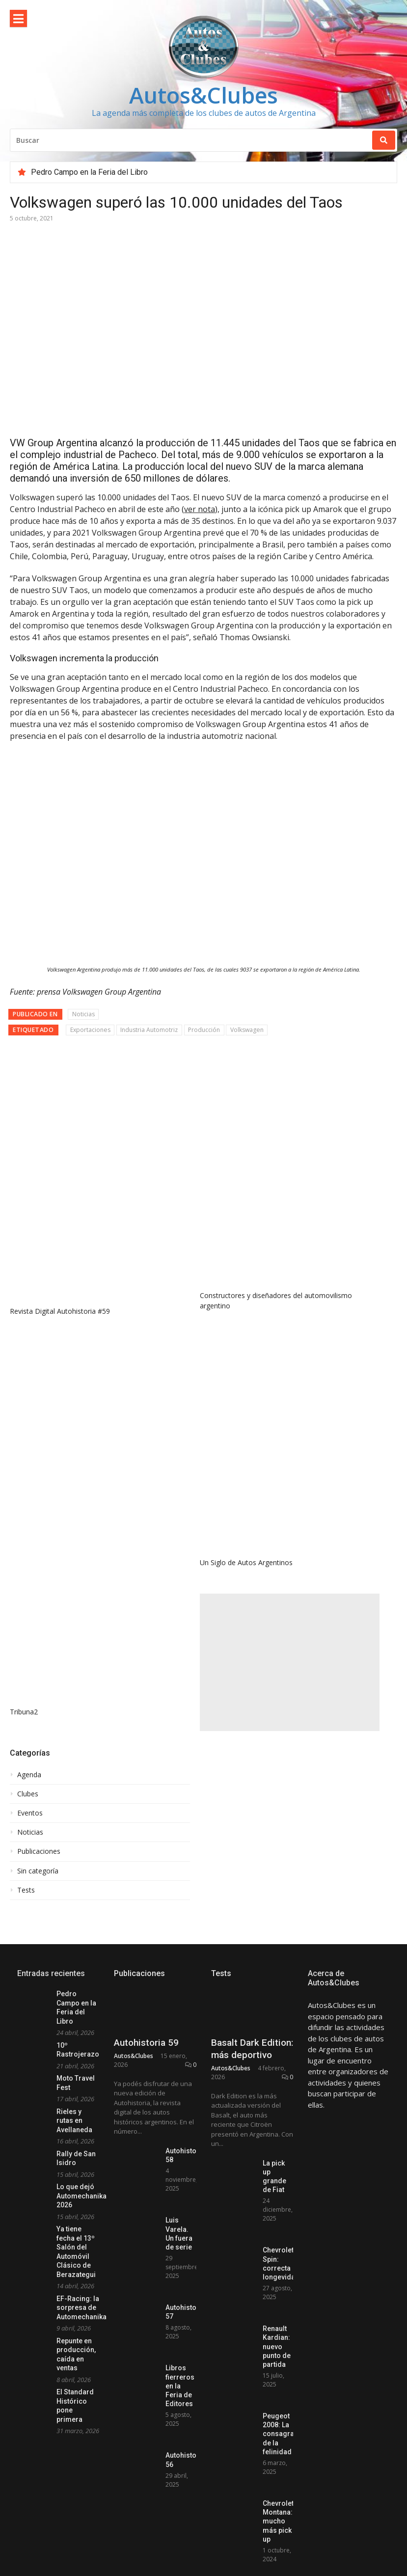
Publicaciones (38, 1851)
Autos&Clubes (203, 95)
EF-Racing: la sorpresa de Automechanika (81, 2308)
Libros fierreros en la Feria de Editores (179, 2427)
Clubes (27, 1794)
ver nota (199, 509)
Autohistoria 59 (146, 2083)
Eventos (30, 1813)
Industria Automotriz (149, 1030)
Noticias (83, 1014)
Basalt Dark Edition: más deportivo (252, 2090)
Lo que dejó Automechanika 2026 (81, 2196)
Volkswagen (247, 1030)
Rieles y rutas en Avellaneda (74, 2121)
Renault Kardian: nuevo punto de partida (277, 2388)
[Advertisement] (290, 1662)
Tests (26, 1890)
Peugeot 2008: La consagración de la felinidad (285, 2475)
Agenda (29, 1774)
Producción (204, 1030)
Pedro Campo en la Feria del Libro (89, 172)
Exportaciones (90, 1030)
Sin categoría (37, 1871)
